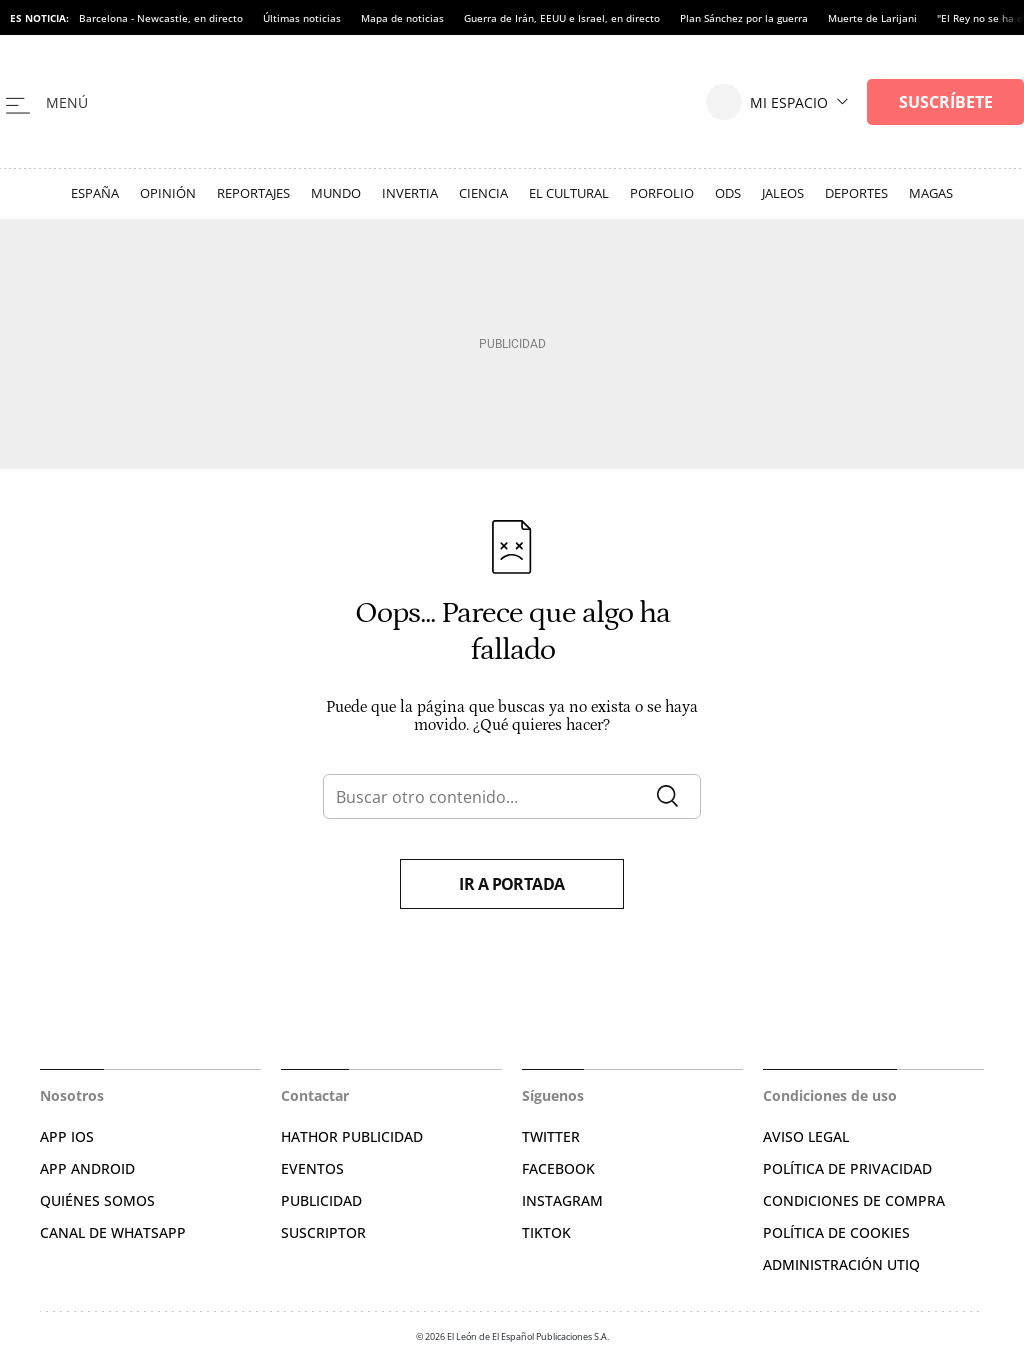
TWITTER (551, 1136)
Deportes (856, 193)
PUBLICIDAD (321, 1200)
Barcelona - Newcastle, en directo (161, 18)
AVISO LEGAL (806, 1136)
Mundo (336, 193)
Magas (931, 193)
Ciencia (483, 193)
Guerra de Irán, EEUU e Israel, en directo (562, 18)
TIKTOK (546, 1232)
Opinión (168, 193)
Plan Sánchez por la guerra (744, 18)
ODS (728, 193)
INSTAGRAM (562, 1200)
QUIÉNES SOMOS (97, 1200)
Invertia (410, 193)
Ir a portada (512, 884)
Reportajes (253, 193)
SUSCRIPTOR (323, 1232)
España (95, 193)
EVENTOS (312, 1168)
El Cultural (569, 193)
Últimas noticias (302, 18)
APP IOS (67, 1136)
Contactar (315, 1095)
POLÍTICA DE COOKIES (836, 1232)
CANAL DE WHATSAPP (113, 1232)
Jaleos (783, 193)
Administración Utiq (841, 1264)
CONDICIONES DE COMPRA (854, 1200)
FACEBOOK (558, 1168)
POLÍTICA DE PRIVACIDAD (847, 1168)
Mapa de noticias (402, 18)
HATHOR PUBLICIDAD (352, 1136)
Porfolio (662, 193)
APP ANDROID (87, 1168)
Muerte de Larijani (872, 18)
